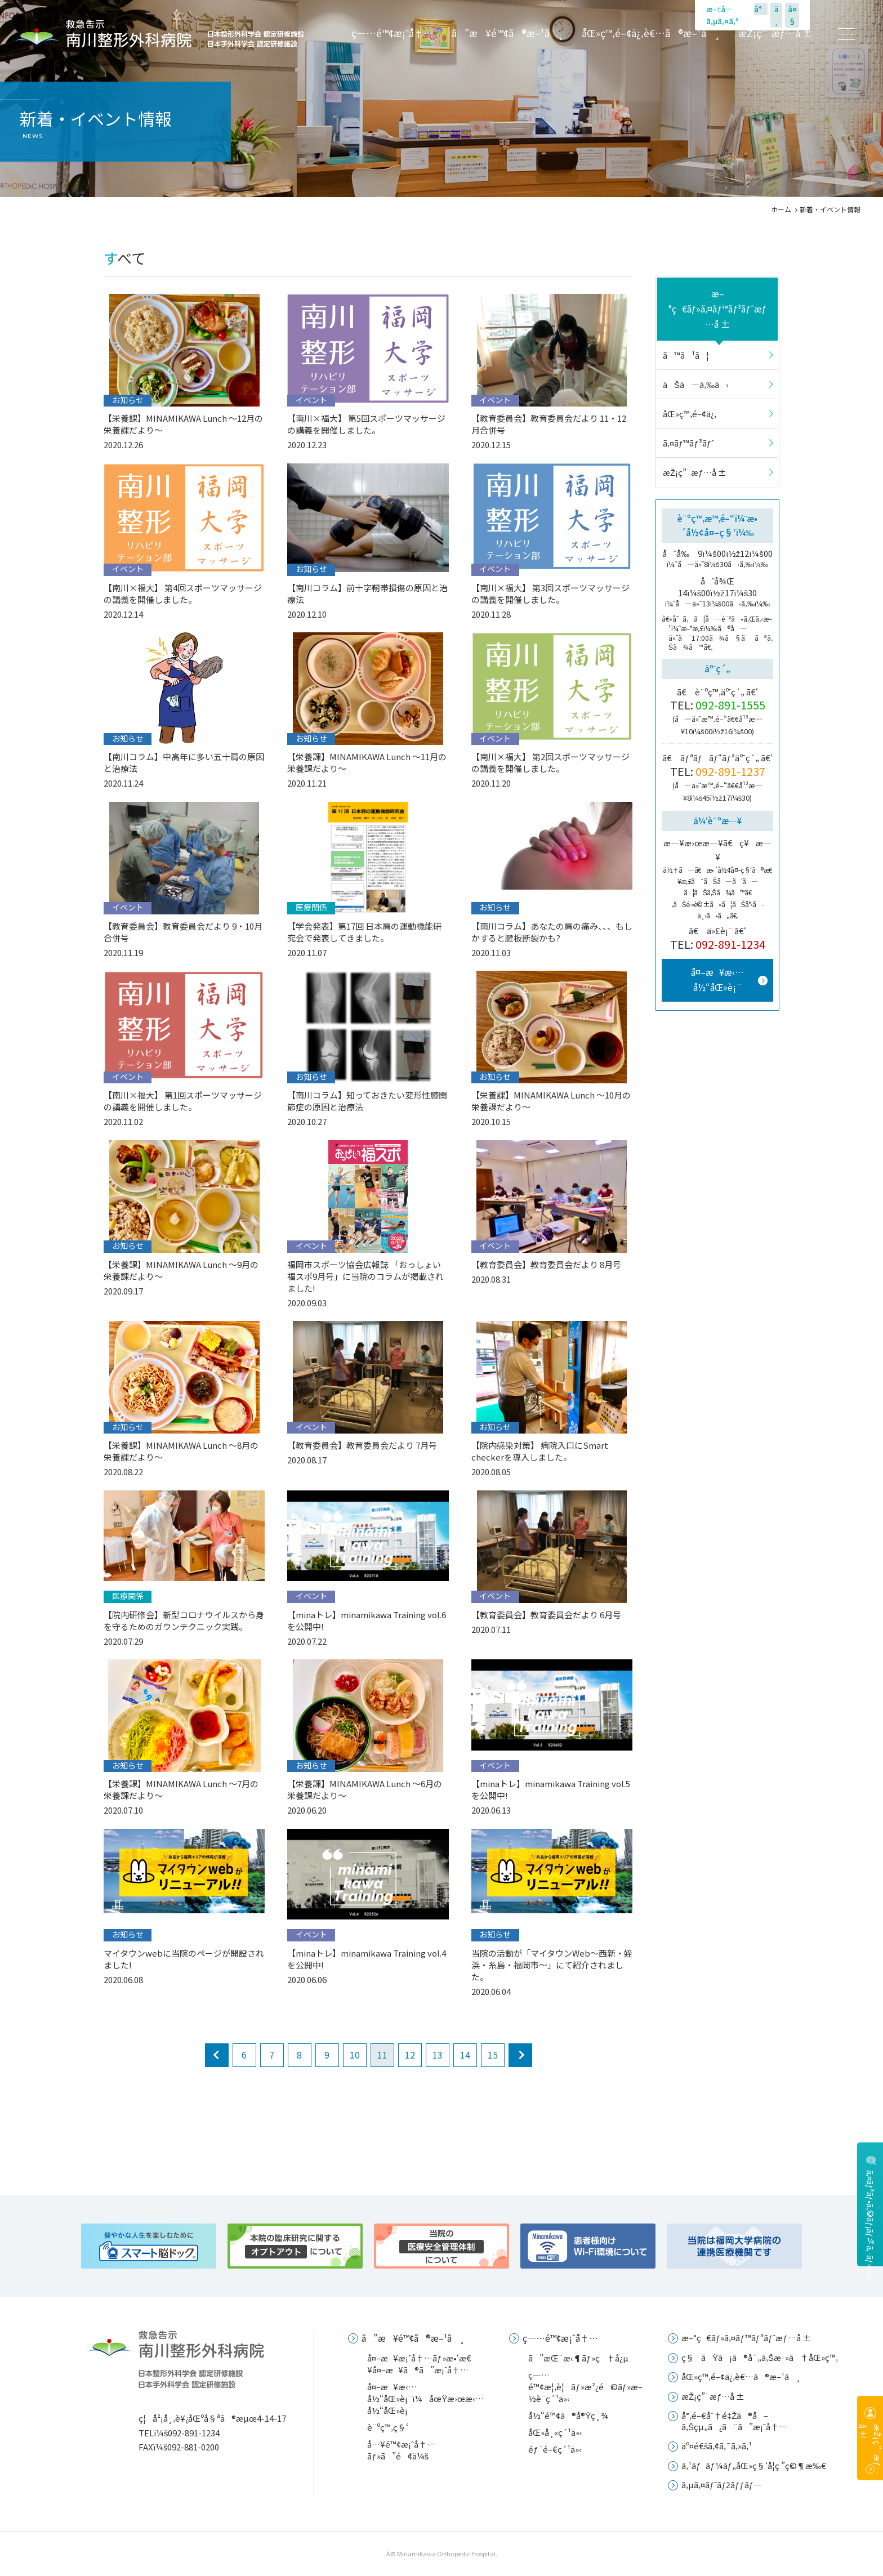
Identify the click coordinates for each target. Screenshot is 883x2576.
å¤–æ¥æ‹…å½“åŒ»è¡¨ (717, 979)
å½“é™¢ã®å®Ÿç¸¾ (568, 2415)
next (520, 2055)
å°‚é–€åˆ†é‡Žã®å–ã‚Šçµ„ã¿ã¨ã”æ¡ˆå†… (734, 2420)
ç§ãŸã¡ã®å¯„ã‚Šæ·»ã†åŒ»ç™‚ (759, 2357)
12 (410, 2054)
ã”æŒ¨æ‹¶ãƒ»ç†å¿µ (578, 2358)
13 (437, 2054)
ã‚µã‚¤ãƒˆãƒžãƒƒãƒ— (721, 2484)
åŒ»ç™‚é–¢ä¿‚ (689, 413)
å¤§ (792, 14)
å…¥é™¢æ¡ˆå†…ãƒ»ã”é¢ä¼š (401, 2450)
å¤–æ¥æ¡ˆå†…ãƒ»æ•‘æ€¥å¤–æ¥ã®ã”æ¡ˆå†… (419, 2364)
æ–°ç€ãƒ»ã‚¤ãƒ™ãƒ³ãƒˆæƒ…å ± (717, 309)
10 (355, 2054)
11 (382, 2054)
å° (761, 8)
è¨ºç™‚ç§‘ (387, 2427)
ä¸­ (776, 14)
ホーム (781, 209)
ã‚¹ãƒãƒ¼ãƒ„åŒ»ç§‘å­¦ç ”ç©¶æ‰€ (753, 2465)
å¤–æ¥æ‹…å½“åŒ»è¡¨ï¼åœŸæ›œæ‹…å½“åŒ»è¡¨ (425, 2398)
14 (465, 2054)
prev (217, 2055)
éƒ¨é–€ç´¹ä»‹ (554, 2449)
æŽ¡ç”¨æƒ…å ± (774, 33)
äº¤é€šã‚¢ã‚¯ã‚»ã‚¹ (716, 2446)
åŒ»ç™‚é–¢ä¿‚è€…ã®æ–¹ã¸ (651, 33)
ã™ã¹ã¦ (686, 355)
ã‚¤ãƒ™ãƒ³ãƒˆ (688, 443)
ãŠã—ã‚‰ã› (696, 384)
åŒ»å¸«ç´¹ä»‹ (555, 2432)
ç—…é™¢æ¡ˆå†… (392, 33)
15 (493, 2054)
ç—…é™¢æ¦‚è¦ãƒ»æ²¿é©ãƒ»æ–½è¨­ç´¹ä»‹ (585, 2386)
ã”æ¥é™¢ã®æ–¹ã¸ (508, 33)
